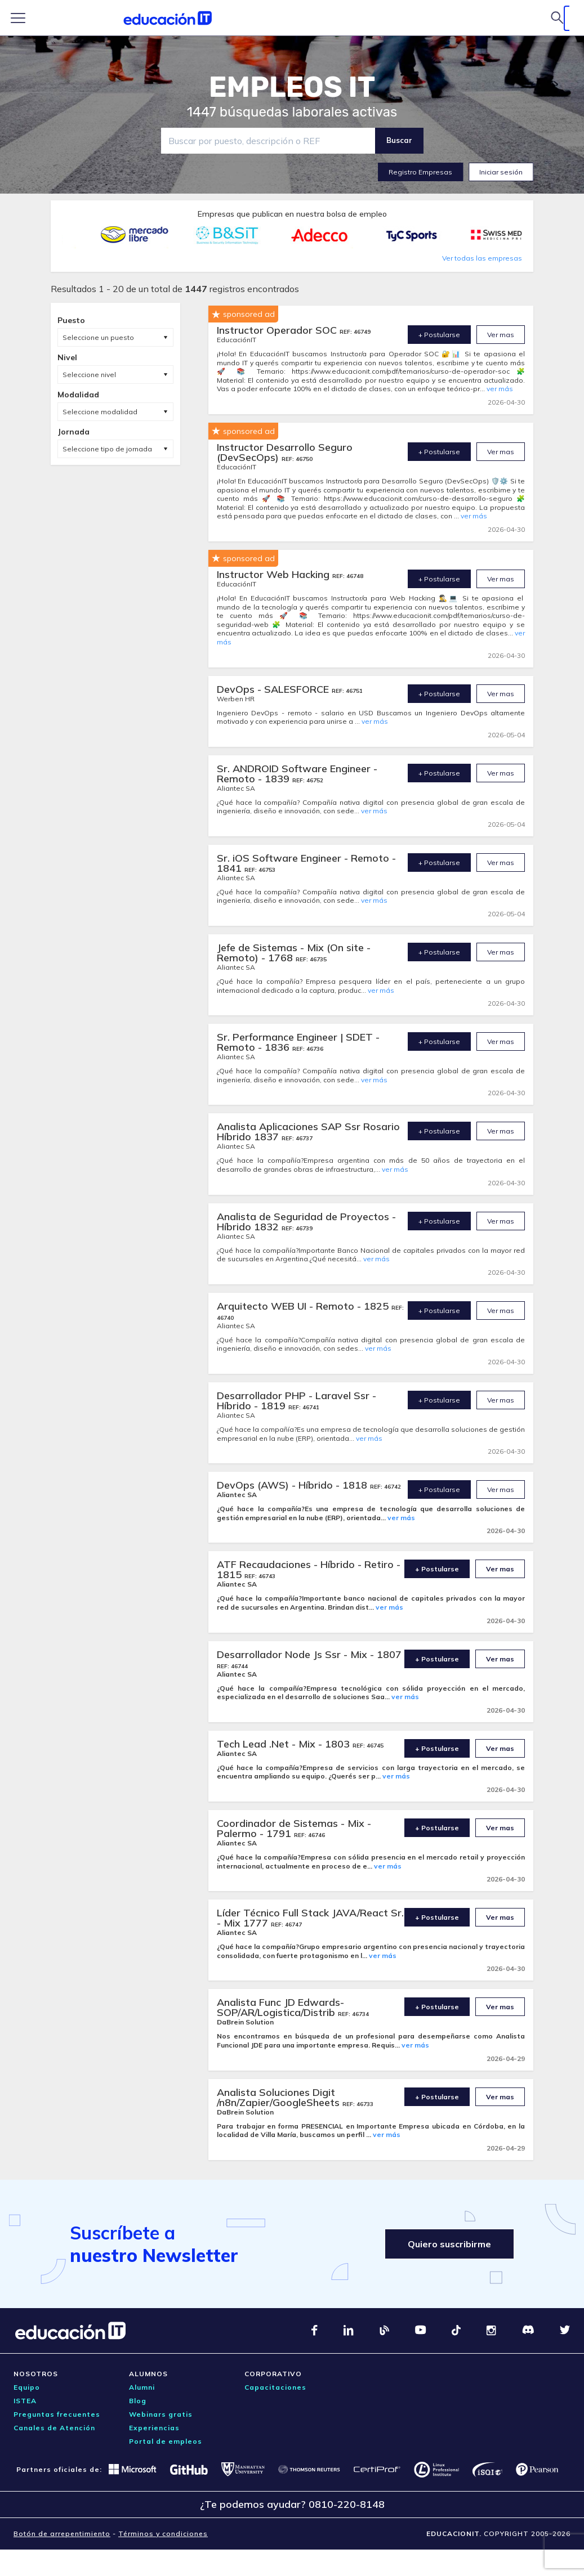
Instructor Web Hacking (274, 574)
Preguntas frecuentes (57, 2414)
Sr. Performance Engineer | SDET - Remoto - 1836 (298, 1042)
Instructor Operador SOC (278, 330)
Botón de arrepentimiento (62, 2533)
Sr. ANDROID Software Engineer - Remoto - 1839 (297, 773)
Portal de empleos (165, 2441)
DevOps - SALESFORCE (274, 689)
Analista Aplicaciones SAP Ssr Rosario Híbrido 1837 (308, 1131)
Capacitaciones (275, 2387)
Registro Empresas (420, 172)
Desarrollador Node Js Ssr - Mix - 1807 (309, 1654)
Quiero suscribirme (449, 2244)
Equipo (27, 2387)
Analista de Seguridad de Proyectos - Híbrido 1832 (306, 1221)
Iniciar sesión (501, 172)
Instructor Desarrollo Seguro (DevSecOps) (285, 452)
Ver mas (500, 334)
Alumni (142, 2387)
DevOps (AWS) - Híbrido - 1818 (293, 1485)
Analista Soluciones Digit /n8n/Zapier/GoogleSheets (279, 2097)
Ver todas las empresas (482, 258)
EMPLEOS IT (292, 87)
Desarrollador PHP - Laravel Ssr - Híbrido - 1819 (296, 1400)
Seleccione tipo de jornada (107, 449)
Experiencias (154, 2427)
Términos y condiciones (163, 2533)
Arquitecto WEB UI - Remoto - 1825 (304, 1306)
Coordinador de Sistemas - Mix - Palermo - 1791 (294, 1828)
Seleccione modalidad (100, 411)
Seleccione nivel (89, 374)
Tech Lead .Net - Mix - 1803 (285, 1743)
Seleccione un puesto (98, 337)
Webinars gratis (161, 2414)
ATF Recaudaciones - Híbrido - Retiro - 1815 (308, 1569)
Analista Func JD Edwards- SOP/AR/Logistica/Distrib (280, 2007)
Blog (137, 2400)
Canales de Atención (54, 2427)
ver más (500, 388)
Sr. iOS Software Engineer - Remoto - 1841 (306, 863)
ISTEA (25, 2400)
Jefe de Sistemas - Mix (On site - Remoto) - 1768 (294, 952)
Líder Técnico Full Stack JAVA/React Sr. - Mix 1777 (310, 1917)
